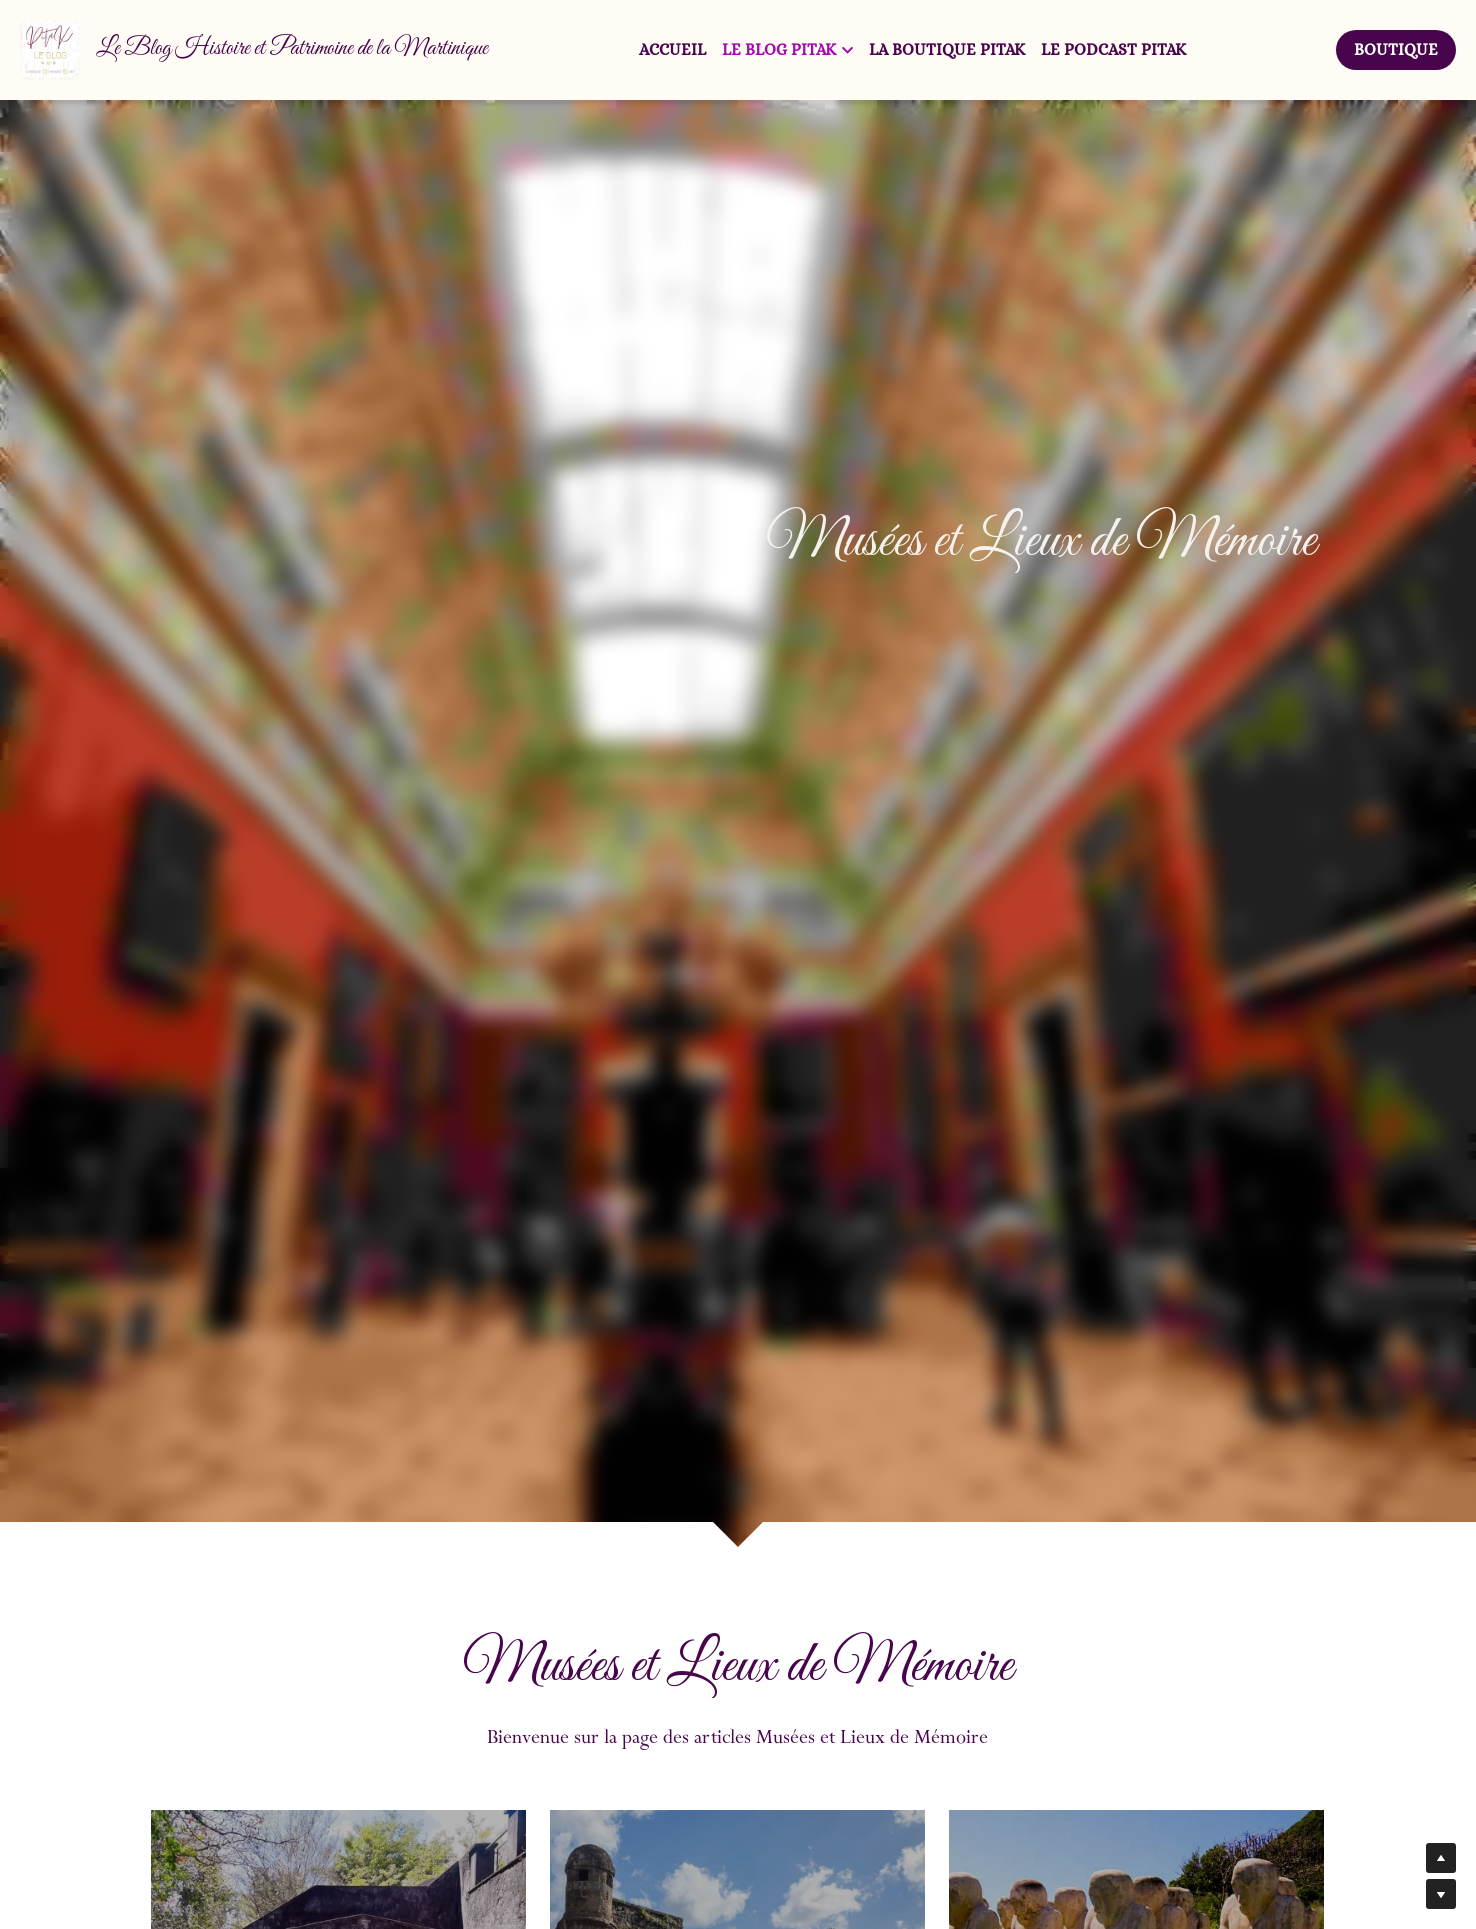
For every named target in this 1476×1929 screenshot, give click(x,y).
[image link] (50, 48)
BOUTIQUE (1396, 49)
